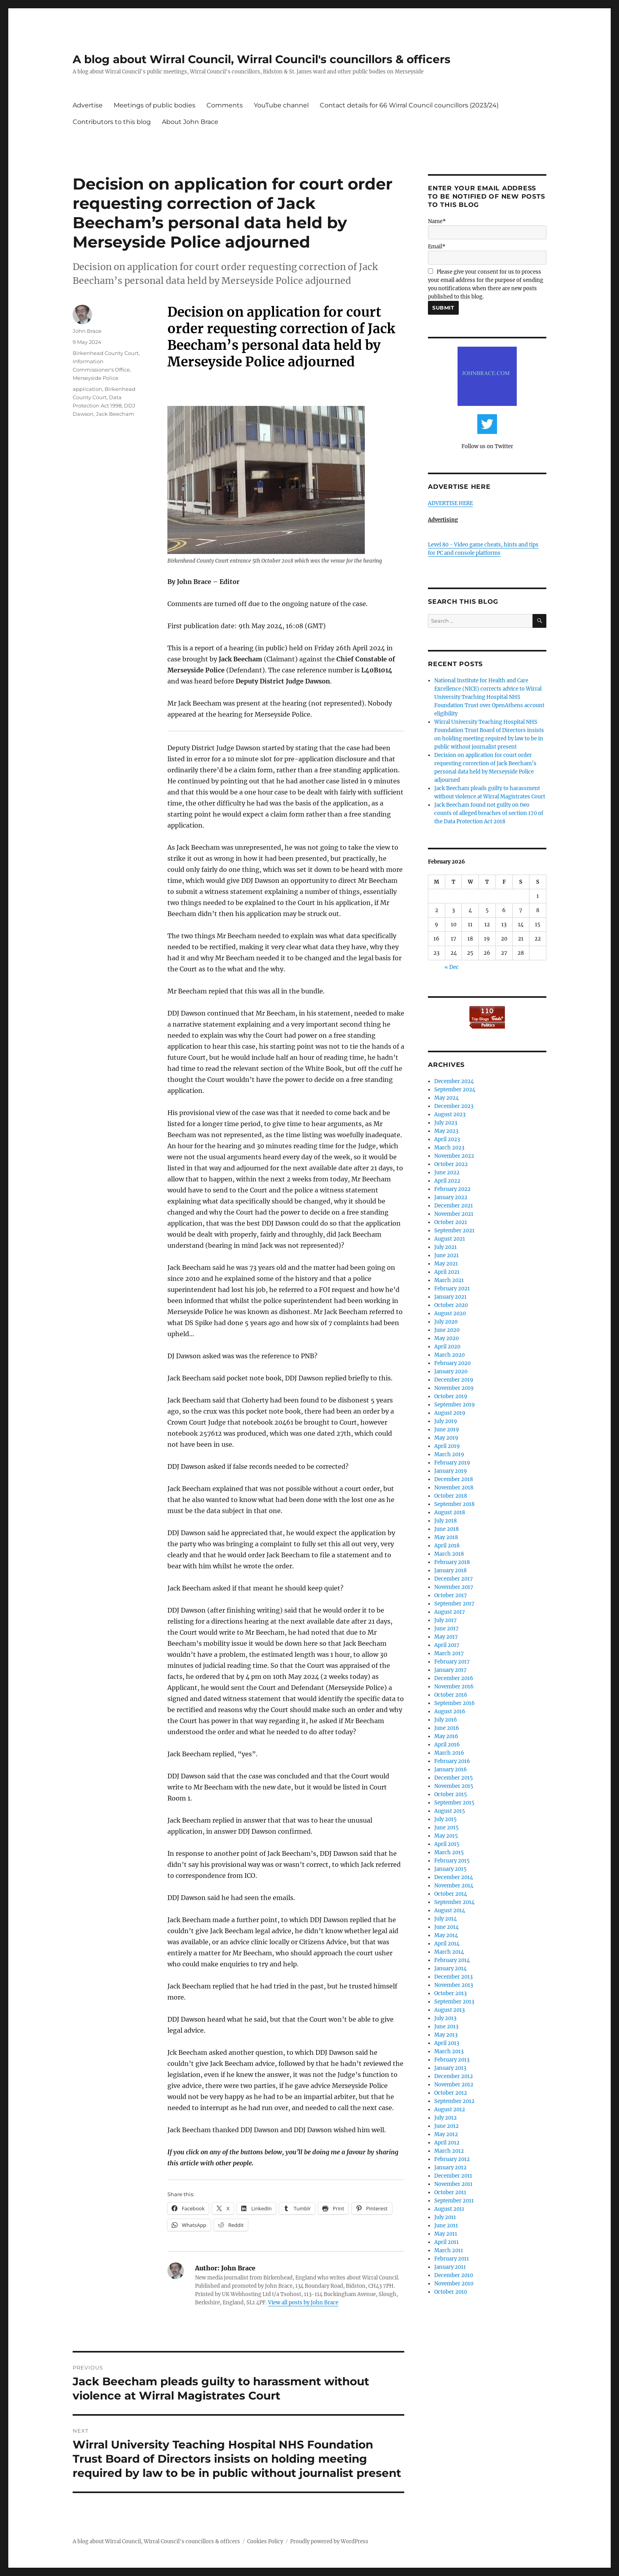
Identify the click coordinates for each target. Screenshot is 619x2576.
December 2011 (453, 2175)
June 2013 (446, 2026)
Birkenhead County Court (106, 353)
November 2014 (453, 1885)
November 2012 (453, 2084)
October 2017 (450, 1595)
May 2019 (446, 1437)
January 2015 (450, 1869)
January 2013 (450, 2068)
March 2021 (449, 1280)
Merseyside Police (95, 378)
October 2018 (450, 1496)
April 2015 (447, 1844)
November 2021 (453, 1214)
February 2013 (451, 2059)
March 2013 (448, 2051)
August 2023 (449, 1114)
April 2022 (447, 1180)
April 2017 (447, 1645)
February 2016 (452, 1761)
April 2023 (447, 1139)
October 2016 (450, 1695)
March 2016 (449, 1753)
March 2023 (449, 1147)
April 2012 (447, 2142)
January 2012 (450, 2167)
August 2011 (449, 2209)
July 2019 (445, 1421)
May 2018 (446, 1537)
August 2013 (449, 2010)
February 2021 (452, 1288)
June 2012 (446, 2126)
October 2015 (450, 1794)
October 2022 (451, 1164)
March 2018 (449, 1554)
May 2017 (446, 1636)
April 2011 (446, 2242)
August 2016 (449, 1711)
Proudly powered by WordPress (329, 2541)
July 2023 (445, 1122)
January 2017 (450, 1670)
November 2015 (453, 1786)
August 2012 (449, 2109)
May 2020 (446, 1338)
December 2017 (453, 1578)
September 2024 (454, 1089)
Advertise (88, 105)
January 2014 (450, 1968)
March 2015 (449, 1852)
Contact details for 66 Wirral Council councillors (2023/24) (409, 105)
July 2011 (445, 2217)
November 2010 (453, 2283)
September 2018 (454, 1504)
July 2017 (445, 1620)
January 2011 (450, 2267)
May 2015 (446, 1835)
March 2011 (448, 2250)
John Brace (87, 331)
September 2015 (454, 1802)
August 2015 (449, 1811)
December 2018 (453, 1479)
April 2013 (446, 2043)
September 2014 (454, 1902)
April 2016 (447, 1744)
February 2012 (452, 2159)
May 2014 (446, 1935)
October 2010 (450, 2292)
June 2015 (446, 1827)
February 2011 (451, 2258)
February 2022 (452, 1189)
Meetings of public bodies (154, 105)
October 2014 (450, 1894)
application (87, 389)
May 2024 (446, 1098)
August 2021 (449, 1238)
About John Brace (190, 122)
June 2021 (446, 1255)
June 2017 (446, 1628)
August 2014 (449, 1910)
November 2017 (453, 1587)
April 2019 (447, 1446)
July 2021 (445, 1247)
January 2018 (450, 1570)
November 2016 (454, 1686)
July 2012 (445, 2117)
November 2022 (454, 1156)
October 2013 (450, 1993)
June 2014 (446, 1927)
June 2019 (446, 1429)
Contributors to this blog (112, 122)
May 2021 (446, 1263)
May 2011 (445, 2234)
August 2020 (450, 1313)
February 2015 (452, 1860)
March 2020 (449, 1355)
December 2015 (453, 1777)
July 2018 (445, 1520)
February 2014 (452, 1960)
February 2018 (452, 1562)
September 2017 (454, 1603)
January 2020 (450, 1371)
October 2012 (450, 2093)
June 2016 (446, 1728)
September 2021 (454, 1230)
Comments (224, 105)
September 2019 (454, 1404)
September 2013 (454, 2001)
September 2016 (454, 1703)
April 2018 (447, 1545)
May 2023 (446, 1131)
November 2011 (453, 2184)
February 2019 (452, 1462)
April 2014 (447, 1943)
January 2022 (450, 1197)
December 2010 (453, 2275)
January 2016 (450, 1769)
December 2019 (453, 1379)
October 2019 (450, 1396)
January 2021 (450, 1297)
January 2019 (450, 1471)
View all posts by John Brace (303, 2302)
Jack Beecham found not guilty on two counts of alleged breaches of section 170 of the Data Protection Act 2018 (488, 813)
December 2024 (454, 1081)
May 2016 (446, 1736)
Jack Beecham (115, 414)
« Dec (452, 967)
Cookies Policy (265, 2541)
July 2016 (445, 1719)
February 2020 (452, 1363)
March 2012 (449, 2151)
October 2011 (450, 2192)
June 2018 (446, 1529)
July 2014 (445, 1918)
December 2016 (453, 1678)
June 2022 (447, 1172)
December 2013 (453, 1976)
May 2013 (446, 2035)
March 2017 (449, 1653)
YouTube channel (281, 105)
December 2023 (453, 1106)
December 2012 (453, 2076)
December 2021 (453, 1205)
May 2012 (446, 2134)
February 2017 (452, 1661)
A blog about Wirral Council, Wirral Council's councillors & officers (261, 59)
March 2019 (449, 1454)
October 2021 (450, 1222)
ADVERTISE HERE (450, 503)
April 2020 (447, 1346)
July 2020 (446, 1321)
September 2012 (454, 2101)
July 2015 (445, 1819)
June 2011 (446, 2225)
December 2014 (453, 1877)
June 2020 (447, 1330)
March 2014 (449, 1952)
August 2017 (449, 1612)
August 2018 (449, 1512)
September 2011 (454, 2200)
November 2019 (454, 1388)
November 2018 (453, 1487)
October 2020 (451, 1305)
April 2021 (447, 1272)
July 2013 (445, 2018)
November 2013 (453, 1985)
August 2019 (449, 1413)
